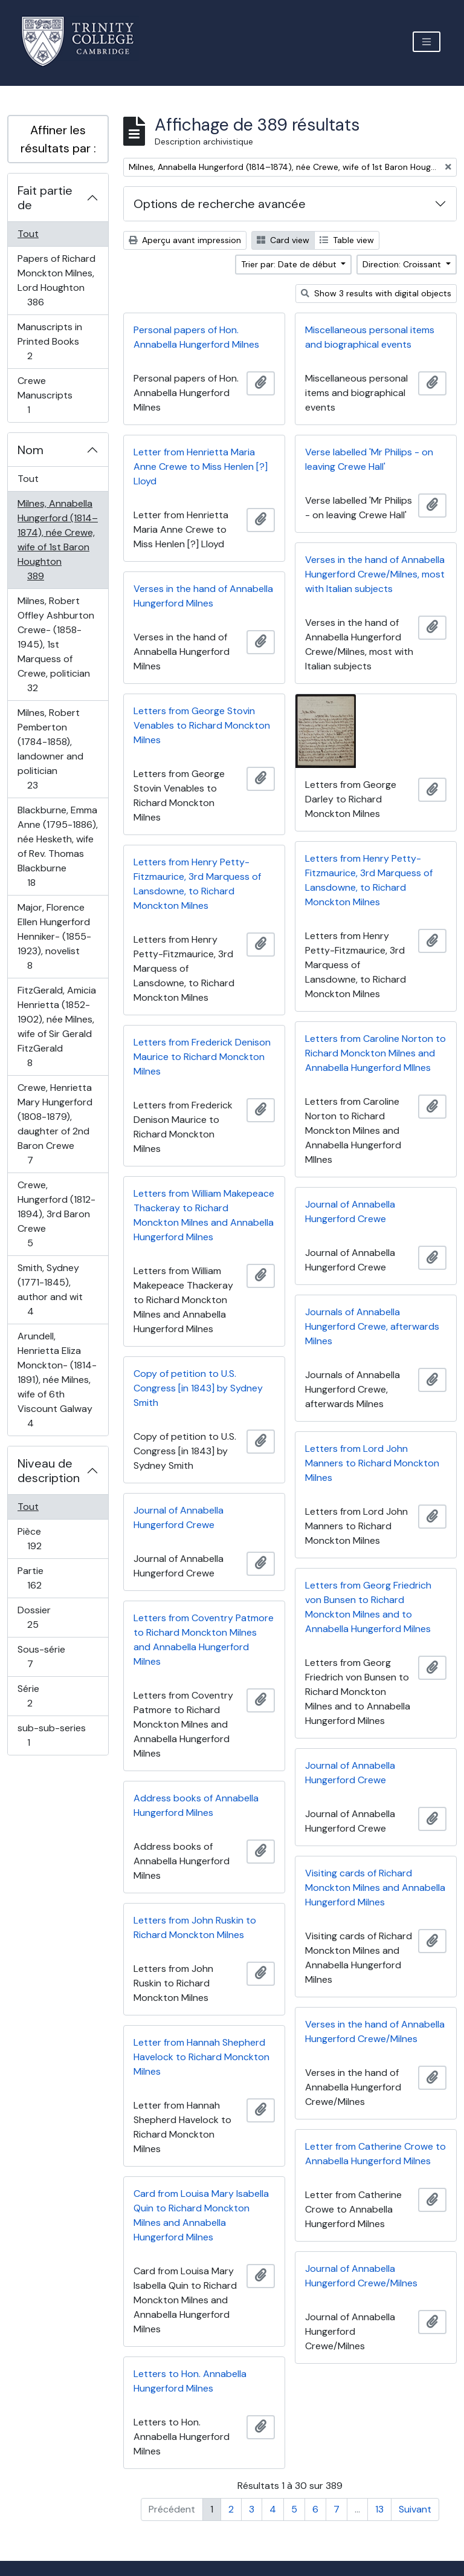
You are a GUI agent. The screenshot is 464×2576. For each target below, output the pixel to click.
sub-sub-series (51, 1735)
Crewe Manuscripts (44, 395)
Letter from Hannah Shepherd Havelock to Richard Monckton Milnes (201, 2057)
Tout (28, 233)
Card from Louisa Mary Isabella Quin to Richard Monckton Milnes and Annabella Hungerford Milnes (201, 2215)
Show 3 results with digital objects (376, 293)
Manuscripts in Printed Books (49, 341)
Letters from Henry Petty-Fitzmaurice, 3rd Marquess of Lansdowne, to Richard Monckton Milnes (369, 880)
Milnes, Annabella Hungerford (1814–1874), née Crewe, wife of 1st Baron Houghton (57, 540)
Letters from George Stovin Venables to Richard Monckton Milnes (202, 725)
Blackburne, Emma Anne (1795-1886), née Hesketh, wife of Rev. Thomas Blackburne (57, 846)
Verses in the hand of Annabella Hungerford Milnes (203, 596)
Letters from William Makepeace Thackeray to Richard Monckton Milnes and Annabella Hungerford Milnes (204, 1215)
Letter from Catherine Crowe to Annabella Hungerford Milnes (375, 2153)
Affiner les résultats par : (58, 139)
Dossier (46, 1617)
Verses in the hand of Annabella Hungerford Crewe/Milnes (375, 2031)
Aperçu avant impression (185, 240)
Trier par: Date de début (290, 264)
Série (43, 1696)
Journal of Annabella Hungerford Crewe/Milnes (361, 2275)
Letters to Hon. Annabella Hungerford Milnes (190, 2381)
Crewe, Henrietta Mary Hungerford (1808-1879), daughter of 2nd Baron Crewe (54, 1124)
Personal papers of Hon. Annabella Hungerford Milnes (196, 337)
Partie (47, 1578)
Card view (283, 240)
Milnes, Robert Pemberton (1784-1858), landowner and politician (50, 749)
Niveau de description (49, 1471)
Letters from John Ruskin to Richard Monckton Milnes (195, 1927)
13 (379, 2509)
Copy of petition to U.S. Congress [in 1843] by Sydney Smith (198, 1388)
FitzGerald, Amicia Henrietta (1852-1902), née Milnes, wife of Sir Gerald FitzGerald (56, 1026)
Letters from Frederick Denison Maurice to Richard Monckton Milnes (202, 1057)
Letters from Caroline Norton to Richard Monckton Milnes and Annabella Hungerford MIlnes (375, 1053)
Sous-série (43, 1656)
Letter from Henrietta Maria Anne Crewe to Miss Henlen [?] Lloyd (201, 466)
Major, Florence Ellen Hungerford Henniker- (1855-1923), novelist (54, 936)
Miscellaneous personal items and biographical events (369, 337)
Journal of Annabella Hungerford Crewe (350, 1211)
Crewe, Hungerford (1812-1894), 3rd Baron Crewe (56, 1214)
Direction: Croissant (402, 264)
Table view (347, 240)
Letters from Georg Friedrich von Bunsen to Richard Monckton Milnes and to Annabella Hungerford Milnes (368, 1607)
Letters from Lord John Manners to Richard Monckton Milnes (372, 1463)
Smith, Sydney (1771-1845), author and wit (50, 1289)
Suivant (415, 2509)
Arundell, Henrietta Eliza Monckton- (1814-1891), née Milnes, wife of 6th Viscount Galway (57, 1380)
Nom (31, 450)
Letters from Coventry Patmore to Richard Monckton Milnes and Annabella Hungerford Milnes (204, 1640)
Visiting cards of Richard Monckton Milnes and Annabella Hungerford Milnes (375, 1887)
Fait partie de (45, 198)
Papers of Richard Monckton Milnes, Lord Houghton (56, 280)
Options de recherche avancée (220, 204)
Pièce (47, 1538)
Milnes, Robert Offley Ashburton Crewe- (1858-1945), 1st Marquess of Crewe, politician (55, 644)
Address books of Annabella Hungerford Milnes (196, 1805)
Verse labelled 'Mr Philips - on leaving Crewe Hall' (369, 459)
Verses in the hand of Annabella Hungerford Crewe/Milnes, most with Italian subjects (375, 574)
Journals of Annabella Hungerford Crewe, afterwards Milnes (372, 1326)
